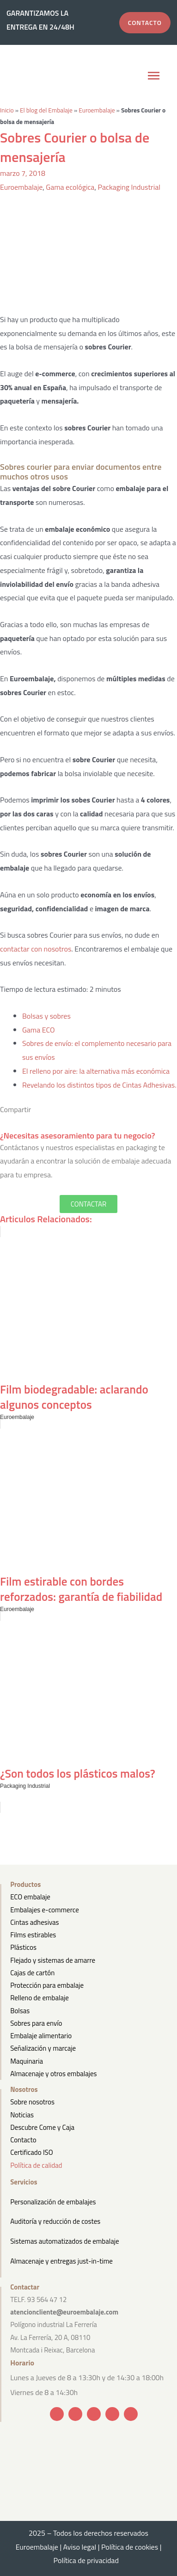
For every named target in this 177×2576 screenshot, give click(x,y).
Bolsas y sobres (46, 1015)
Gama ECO (38, 1029)
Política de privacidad (89, 2560)
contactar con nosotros (35, 948)
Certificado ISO (31, 2152)
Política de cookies (129, 2546)
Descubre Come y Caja (42, 2127)
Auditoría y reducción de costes (55, 2221)
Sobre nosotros (32, 2102)
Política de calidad (36, 2165)
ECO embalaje (30, 1897)
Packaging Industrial (129, 187)
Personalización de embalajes (53, 2201)
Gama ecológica (70, 187)
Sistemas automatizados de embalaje (64, 2241)
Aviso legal (80, 2546)
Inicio (7, 110)
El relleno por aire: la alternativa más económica (96, 1070)
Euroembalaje (97, 110)
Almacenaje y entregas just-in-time (61, 2261)
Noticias (22, 2114)
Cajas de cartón (32, 1972)
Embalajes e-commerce (44, 1909)
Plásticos (23, 1947)
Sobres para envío (36, 2023)
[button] (153, 77)
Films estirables (33, 1934)
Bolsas (20, 2010)
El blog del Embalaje (46, 110)
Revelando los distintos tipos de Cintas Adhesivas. (99, 1084)
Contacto (23, 2139)
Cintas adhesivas (34, 1922)
